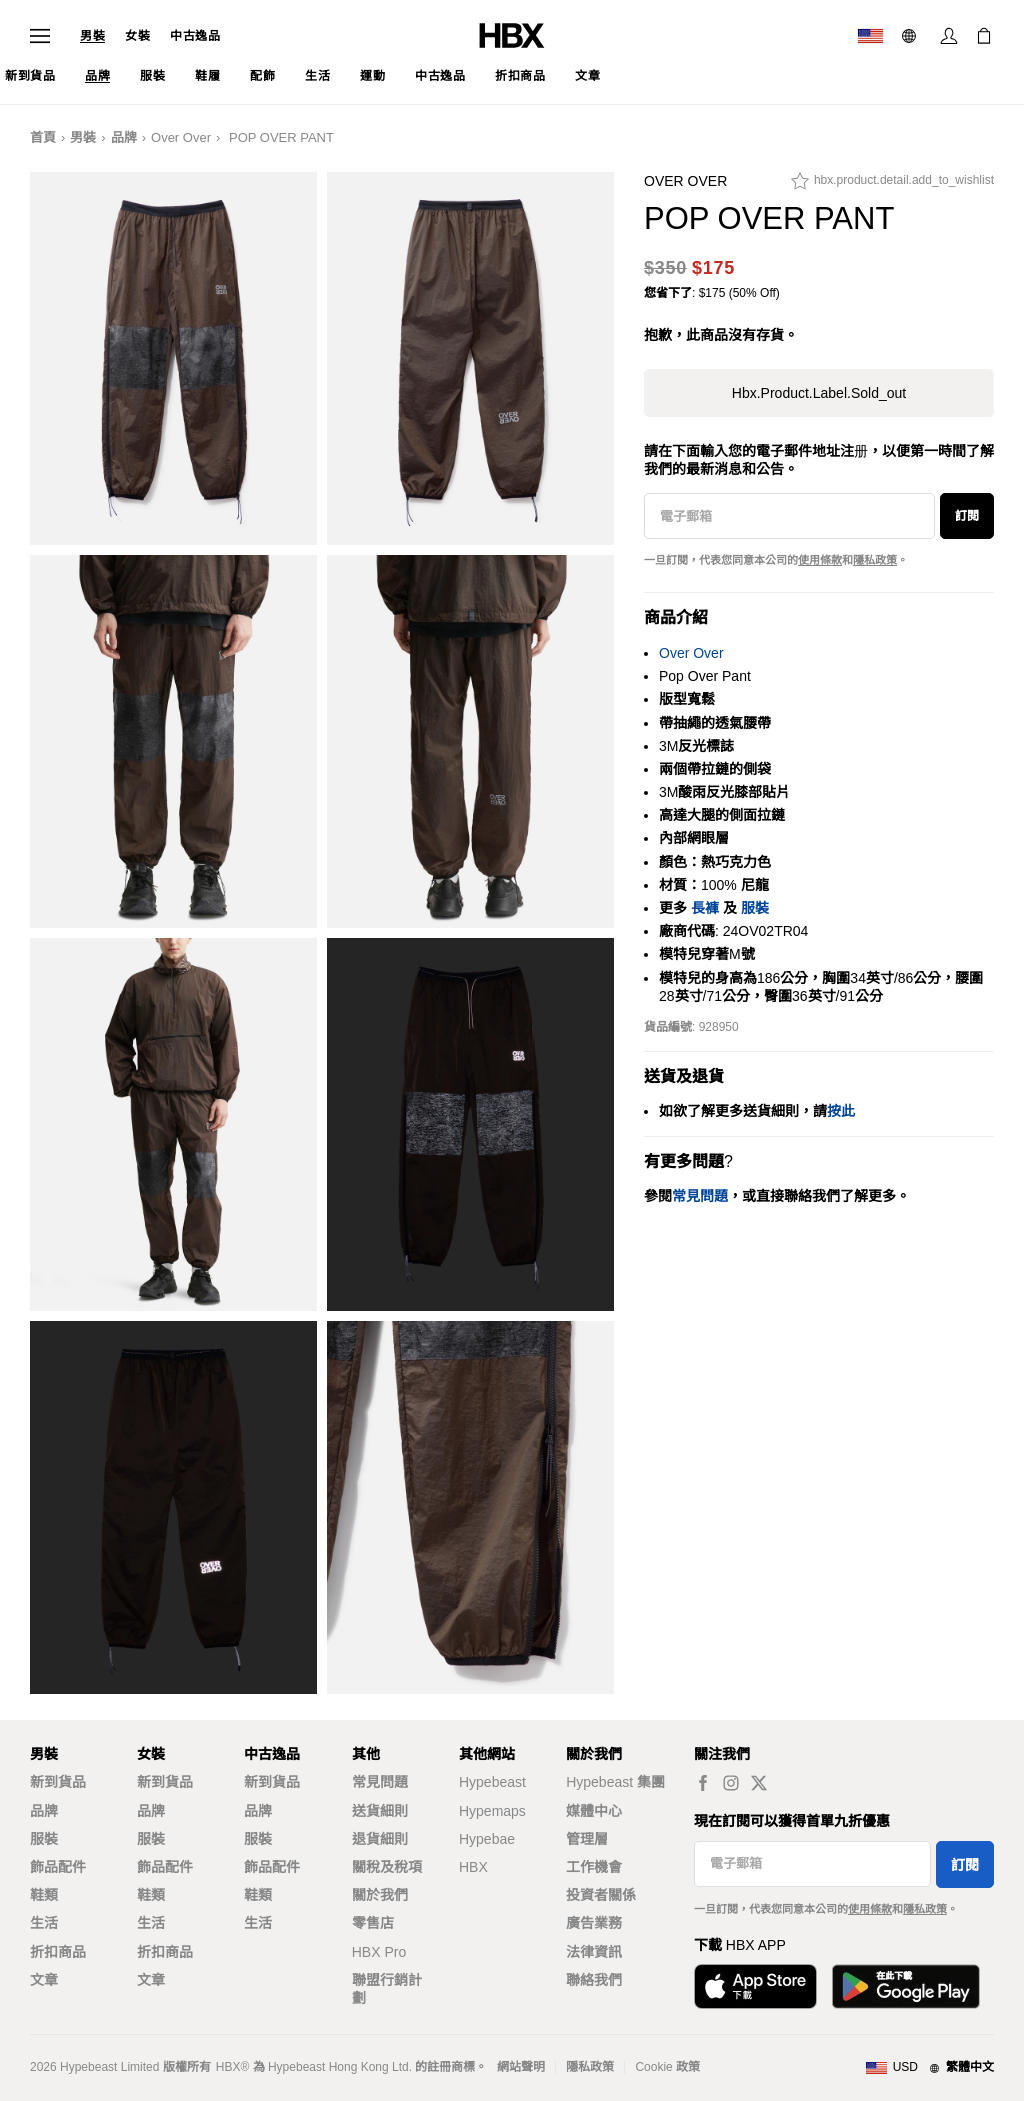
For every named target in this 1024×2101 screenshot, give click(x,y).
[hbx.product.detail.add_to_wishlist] (892, 186)
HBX (473, 1867)
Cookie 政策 (667, 2067)
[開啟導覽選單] (40, 36)
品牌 (124, 137)
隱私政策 (875, 560)
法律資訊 (594, 1952)
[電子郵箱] (789, 516)
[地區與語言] (929, 2068)
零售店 (373, 1923)
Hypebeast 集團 (615, 1782)
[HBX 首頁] (512, 34)
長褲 (705, 908)
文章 (44, 1980)
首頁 (43, 137)
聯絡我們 (594, 1980)
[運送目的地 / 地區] (870, 36)
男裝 (92, 36)
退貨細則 (380, 1839)
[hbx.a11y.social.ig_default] (731, 1782)
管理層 (587, 1839)
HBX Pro (379, 1952)
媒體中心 (594, 1811)
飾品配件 (58, 1867)
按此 (841, 1111)
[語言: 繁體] (911, 36)
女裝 (137, 36)
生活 (44, 1923)
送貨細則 (380, 1811)
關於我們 (380, 1895)
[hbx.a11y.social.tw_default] (759, 1782)
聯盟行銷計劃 (387, 1989)
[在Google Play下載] (906, 1986)
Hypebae (487, 1839)
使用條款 (820, 560)
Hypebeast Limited (109, 2067)
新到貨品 (58, 1782)
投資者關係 (601, 1895)
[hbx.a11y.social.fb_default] (703, 1782)
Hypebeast (492, 1782)
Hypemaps (492, 1811)
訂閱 (967, 516)
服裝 (755, 908)
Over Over (181, 137)
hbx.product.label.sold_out (819, 393)
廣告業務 (594, 1923)
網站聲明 (521, 2067)
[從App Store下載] (755, 1986)
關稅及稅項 (387, 1867)
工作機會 (594, 1867)
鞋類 (44, 1895)
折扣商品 (58, 1952)
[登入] (949, 36)
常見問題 (380, 1782)
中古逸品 (195, 36)
